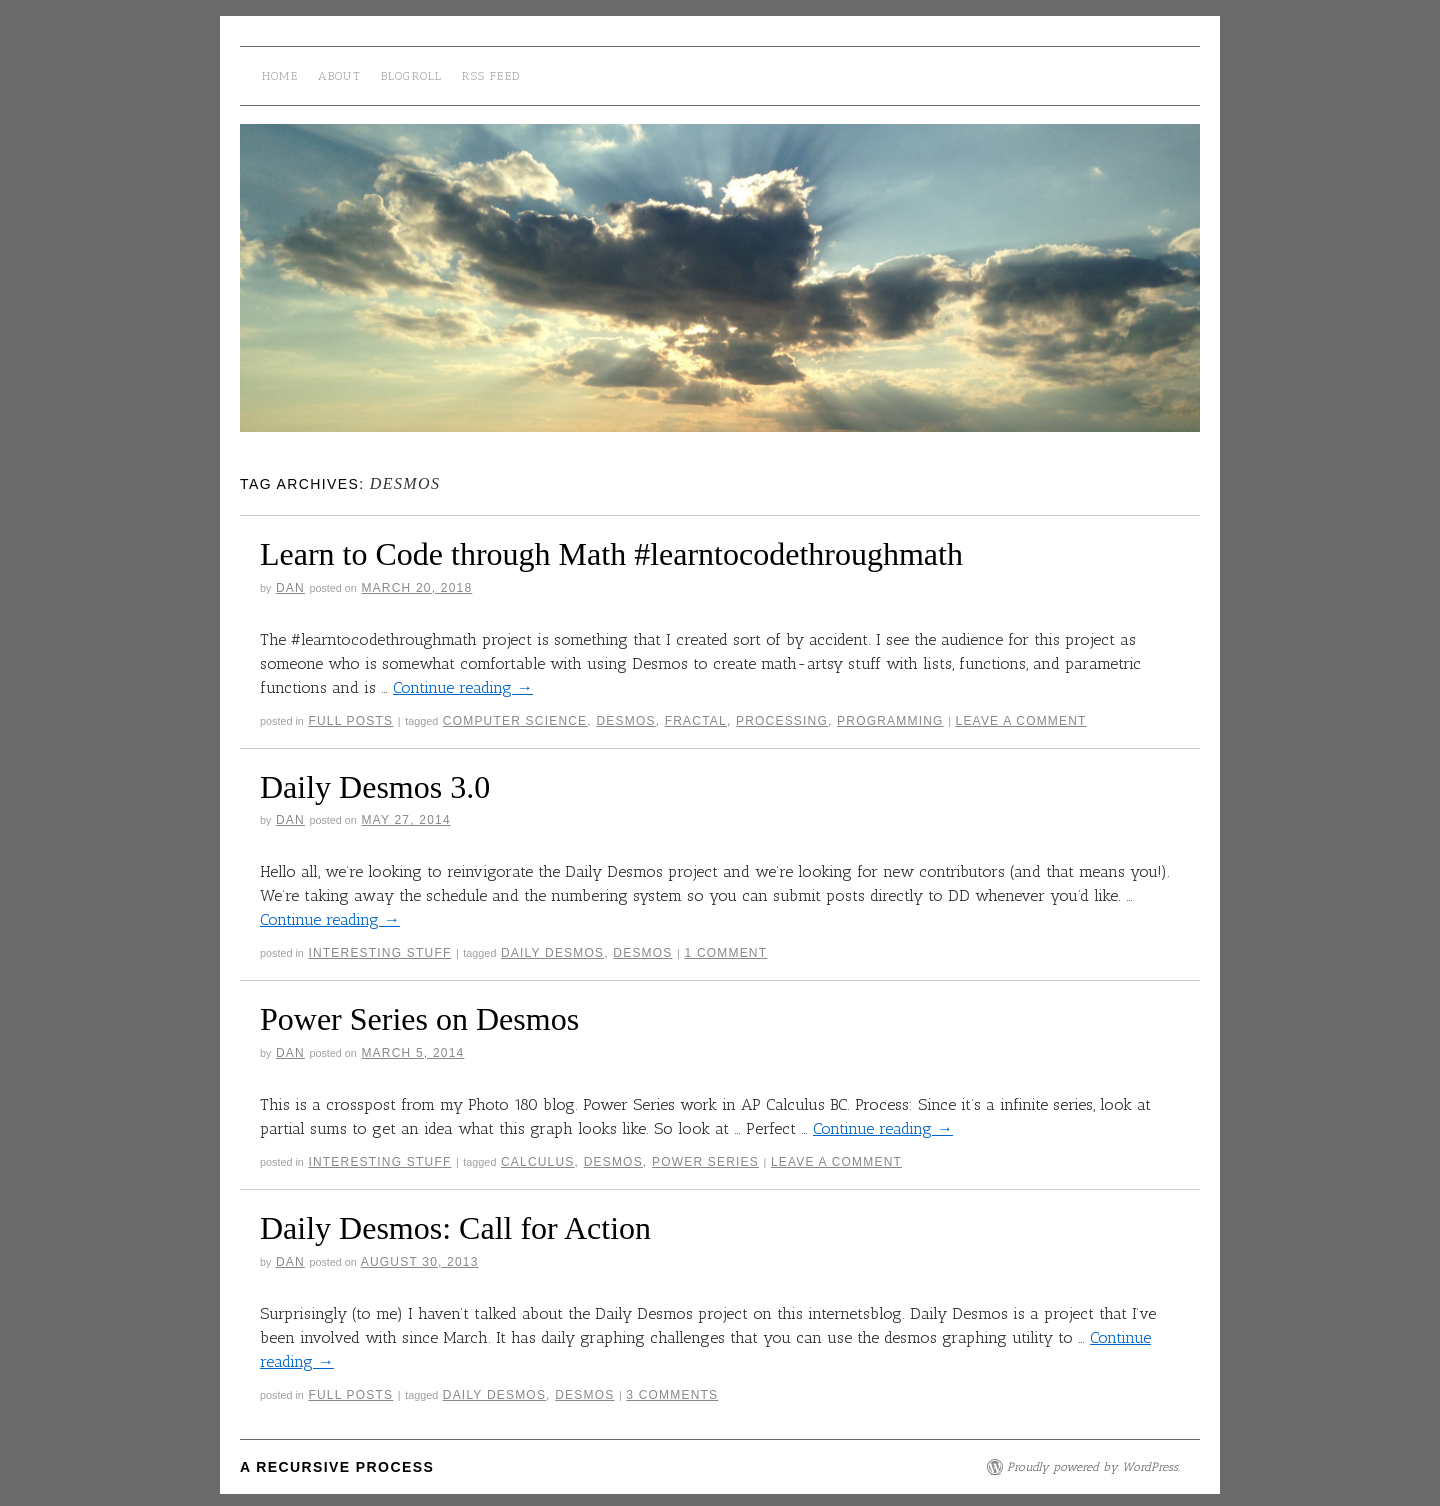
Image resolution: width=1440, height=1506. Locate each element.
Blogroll (412, 76)
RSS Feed (491, 76)
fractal (696, 721)
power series (705, 1162)
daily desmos (552, 953)
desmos (625, 721)
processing (782, 721)
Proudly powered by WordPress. (1093, 1467)
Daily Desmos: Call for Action (455, 1228)
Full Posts (350, 721)
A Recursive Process (337, 1467)
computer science (515, 721)
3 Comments (672, 1395)
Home (280, 76)
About (339, 76)
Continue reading (463, 687)
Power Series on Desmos (419, 1019)
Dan (290, 588)
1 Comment (725, 953)
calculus (538, 1162)
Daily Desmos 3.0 (375, 787)
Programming (890, 721)
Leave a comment (1021, 721)
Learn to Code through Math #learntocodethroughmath (611, 554)
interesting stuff (379, 953)
